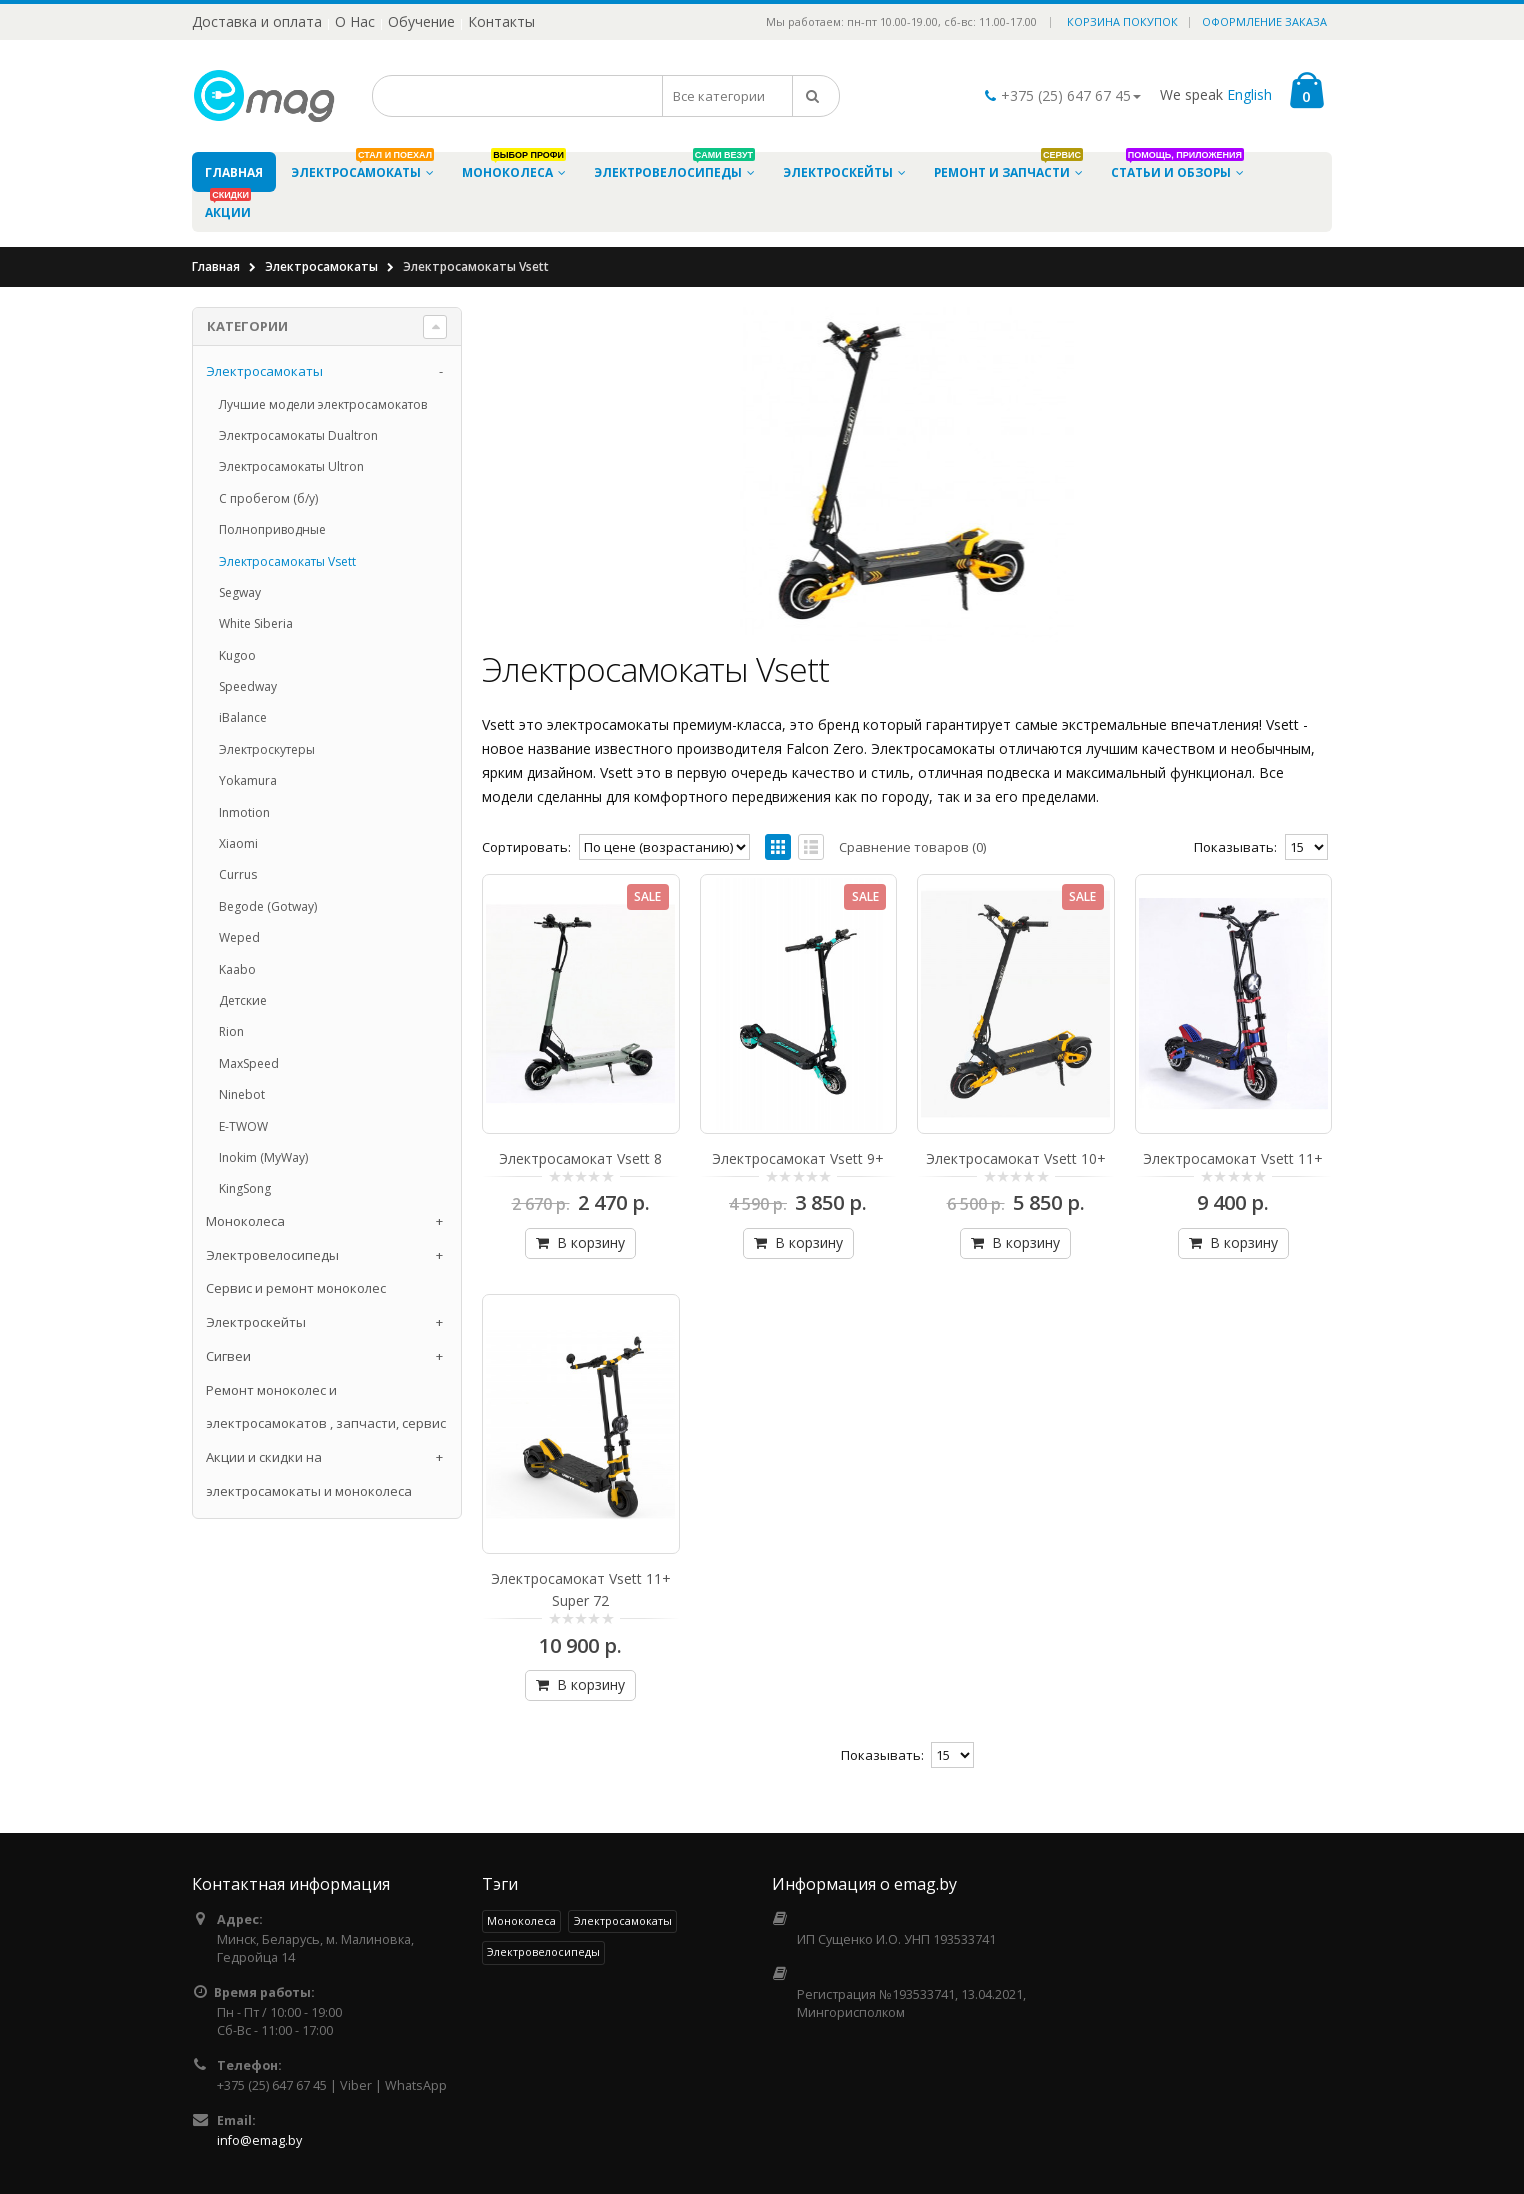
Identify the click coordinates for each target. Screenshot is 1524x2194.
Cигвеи (228, 1356)
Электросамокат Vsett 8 (580, 1158)
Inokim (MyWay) (263, 1157)
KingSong (245, 1188)
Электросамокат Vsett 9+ (798, 1158)
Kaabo (237, 969)
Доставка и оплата (257, 21)
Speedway (248, 686)
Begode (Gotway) (268, 906)
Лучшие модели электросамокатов (323, 404)
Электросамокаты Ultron (291, 466)
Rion (231, 1031)
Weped (239, 937)
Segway (240, 592)
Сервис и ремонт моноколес (296, 1288)
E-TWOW (243, 1126)
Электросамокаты (321, 266)
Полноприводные (272, 529)
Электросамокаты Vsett (287, 561)
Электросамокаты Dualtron (298, 435)
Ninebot (242, 1094)
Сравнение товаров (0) (912, 847)
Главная (216, 266)
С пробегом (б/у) (268, 498)
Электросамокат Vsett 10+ (1016, 1158)
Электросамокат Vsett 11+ (1233, 1158)
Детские (243, 1000)
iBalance (243, 717)
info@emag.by (259, 2140)
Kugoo (237, 655)
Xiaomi (238, 843)
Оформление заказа (1264, 21)
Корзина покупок (1122, 21)
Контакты (501, 21)
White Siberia (256, 623)
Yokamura (248, 780)
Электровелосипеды (272, 1255)
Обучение (421, 21)
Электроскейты (256, 1322)
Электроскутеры (267, 749)
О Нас (355, 21)
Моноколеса (245, 1221)
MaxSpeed (249, 1063)
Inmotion (244, 812)
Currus (238, 874)
